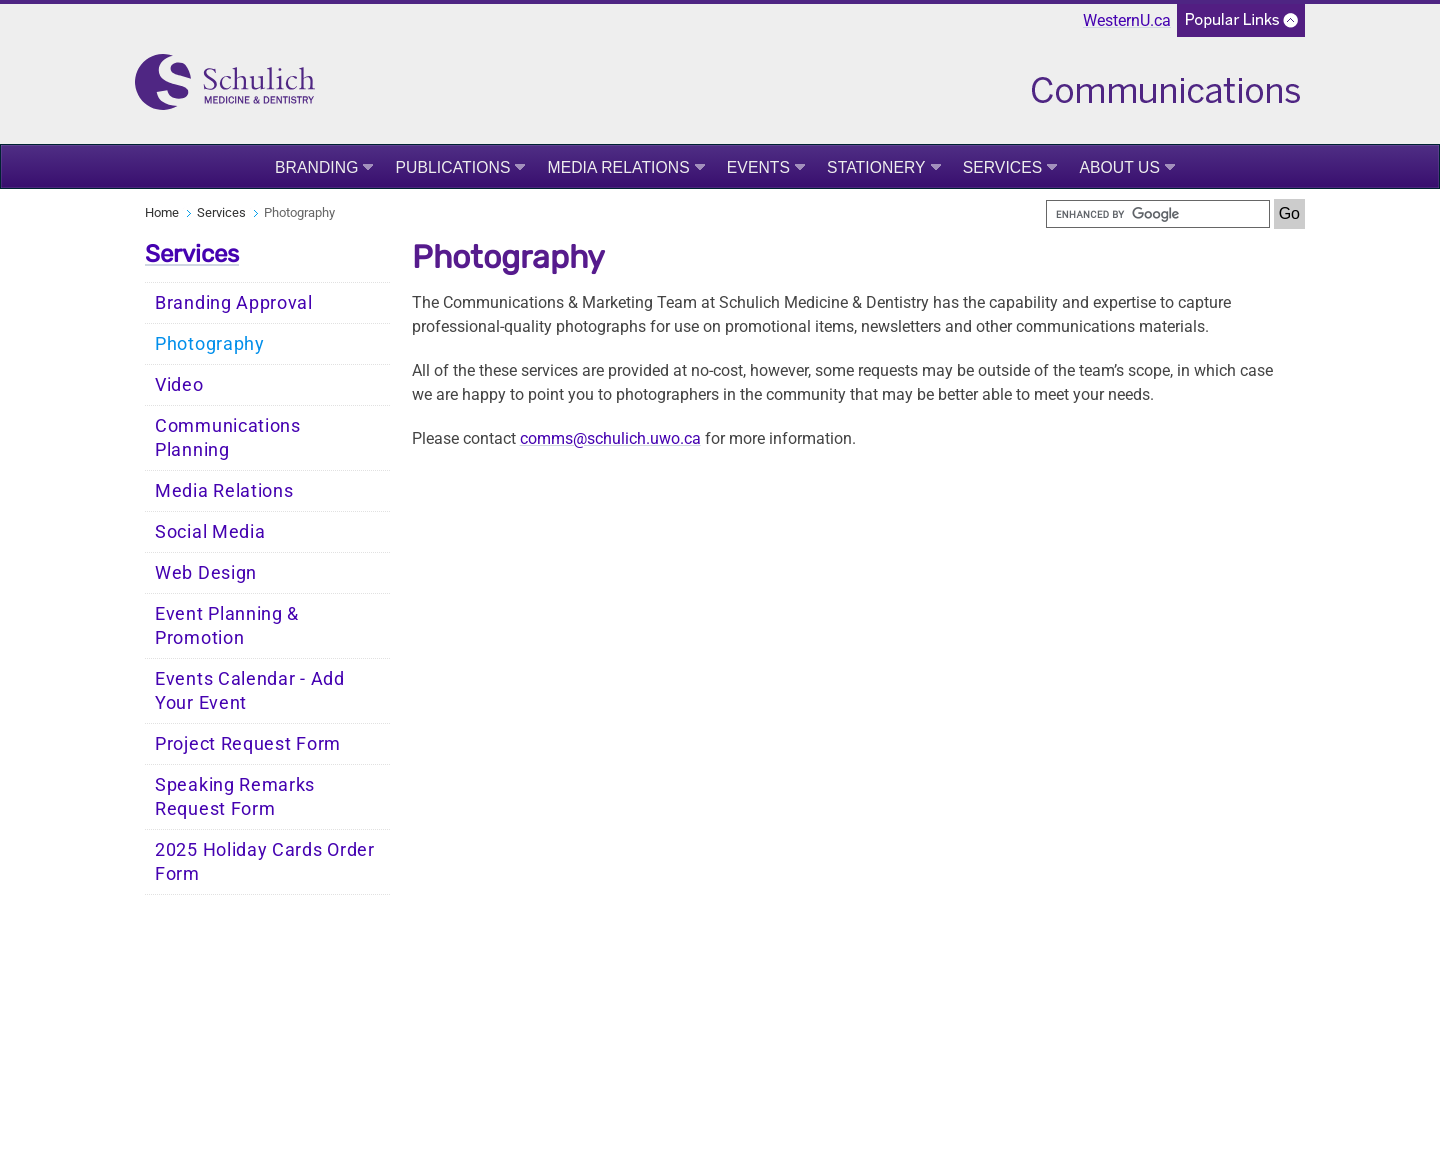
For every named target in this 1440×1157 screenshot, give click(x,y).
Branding (317, 167)
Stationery (876, 167)
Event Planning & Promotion (227, 626)
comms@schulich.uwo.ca (610, 438)
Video (179, 385)
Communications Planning (228, 438)
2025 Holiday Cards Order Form (265, 862)
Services (1003, 167)
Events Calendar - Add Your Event (250, 691)
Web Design (206, 573)
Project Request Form (248, 744)
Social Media (210, 532)
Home (162, 212)
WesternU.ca (1127, 20)
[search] (1158, 214)
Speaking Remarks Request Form (235, 797)
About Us (1119, 167)
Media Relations (618, 167)
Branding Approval (234, 303)
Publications (452, 167)
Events (758, 167)
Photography (210, 344)
